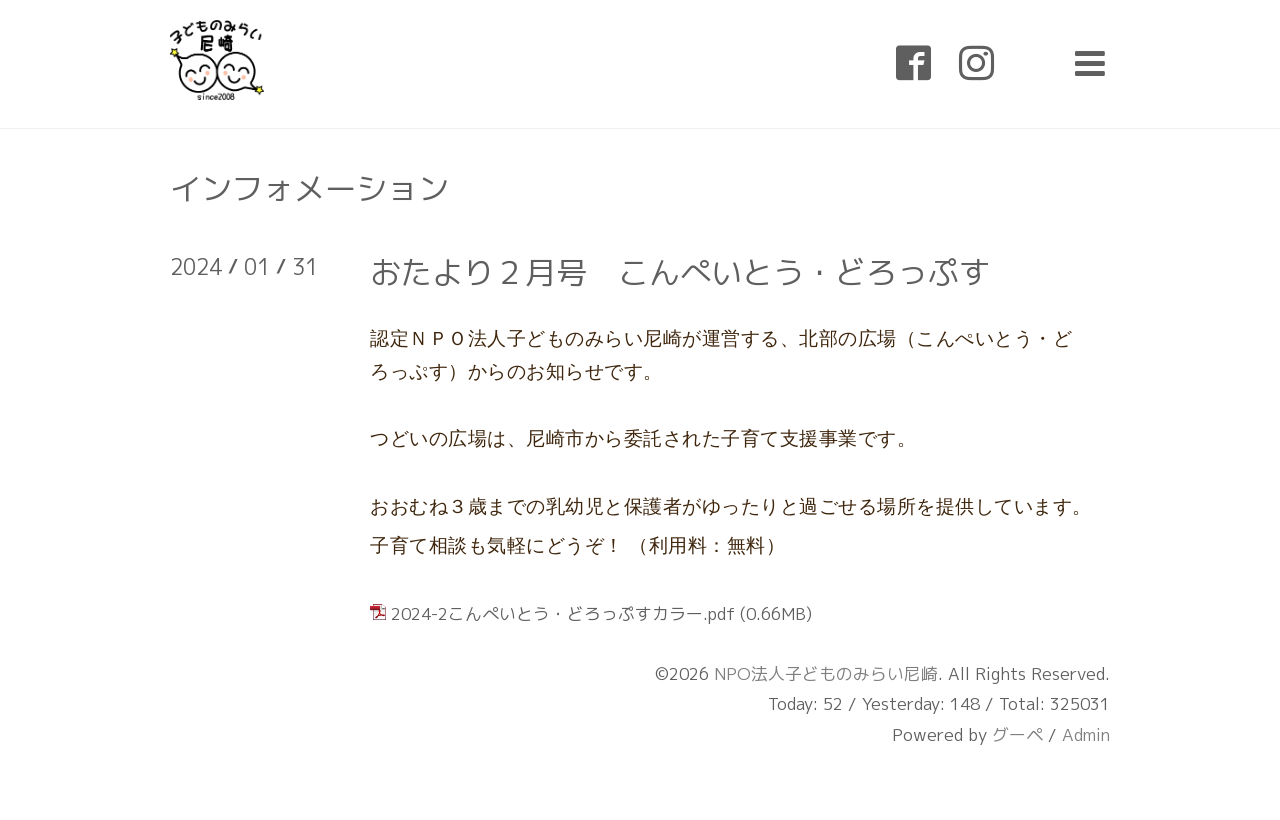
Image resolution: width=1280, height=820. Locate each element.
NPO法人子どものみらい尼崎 (826, 673)
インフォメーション (309, 188)
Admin (1086, 734)
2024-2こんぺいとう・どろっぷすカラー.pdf (563, 613)
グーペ (1017, 734)
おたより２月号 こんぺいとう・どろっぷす (680, 272)
